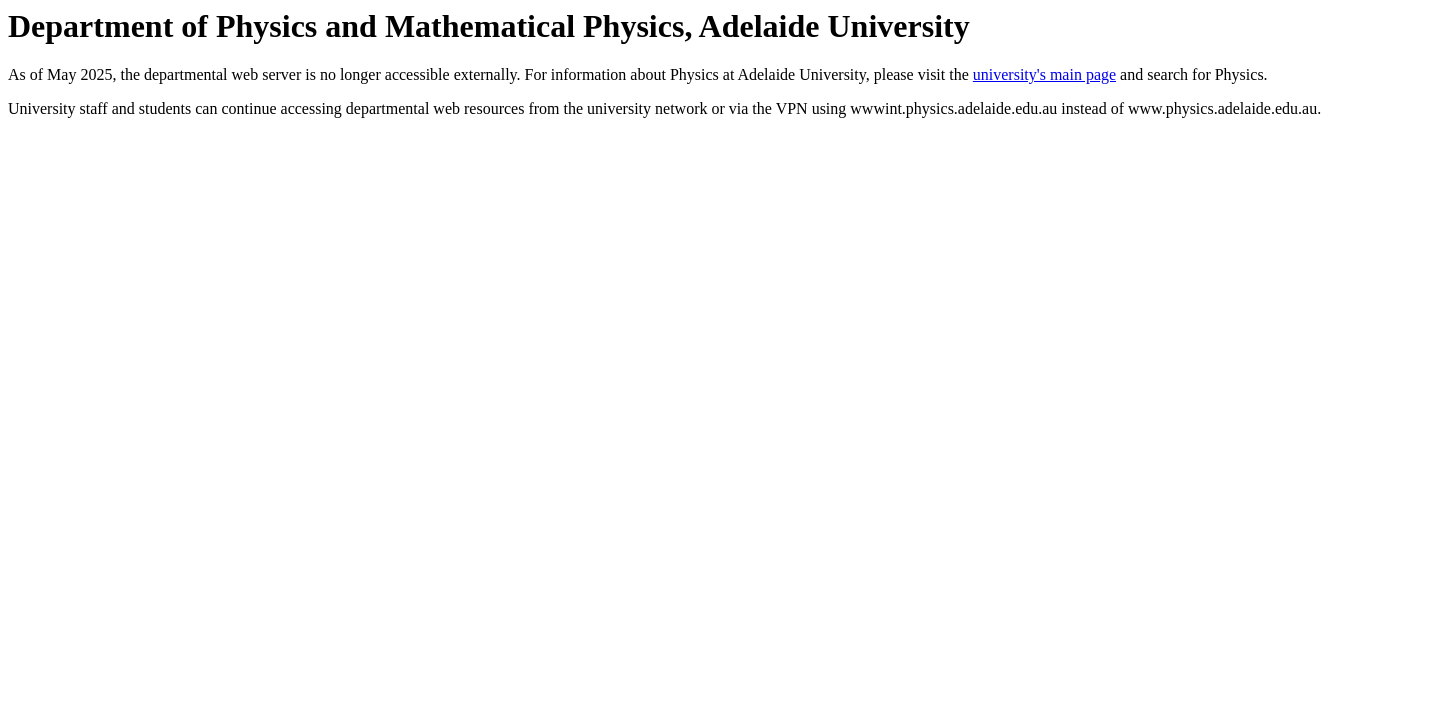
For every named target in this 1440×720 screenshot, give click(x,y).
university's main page (1044, 74)
